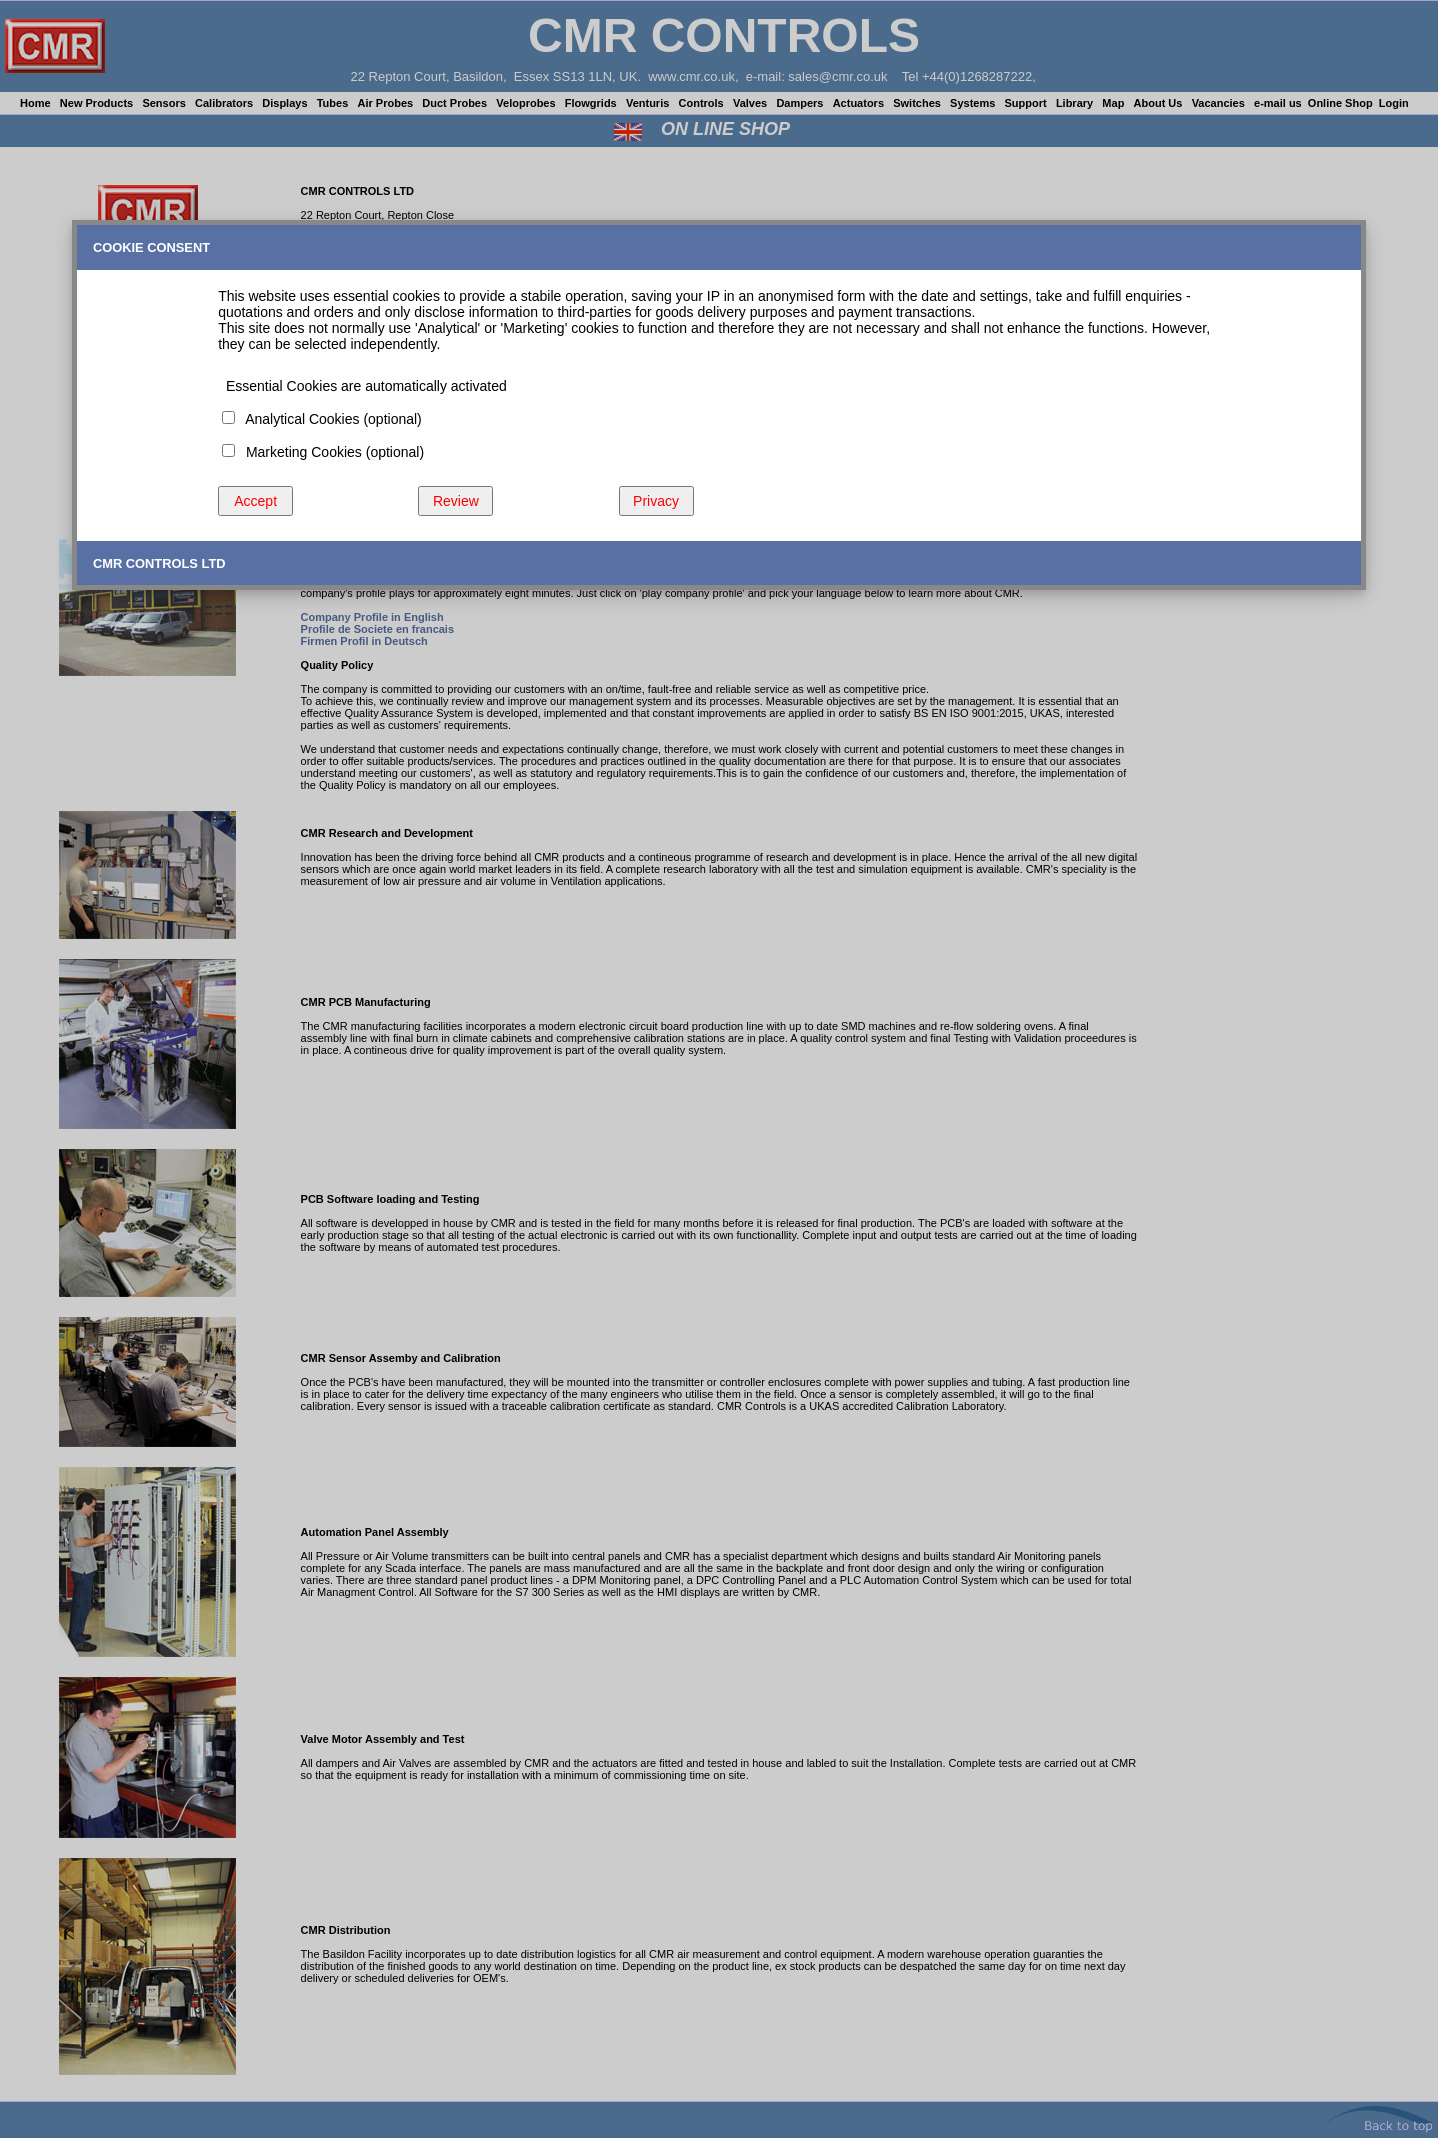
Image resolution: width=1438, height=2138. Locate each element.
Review (456, 501)
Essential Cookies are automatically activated (362, 386)
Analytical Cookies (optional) (330, 419)
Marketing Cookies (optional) (331, 452)
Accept (255, 501)
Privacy (656, 501)
